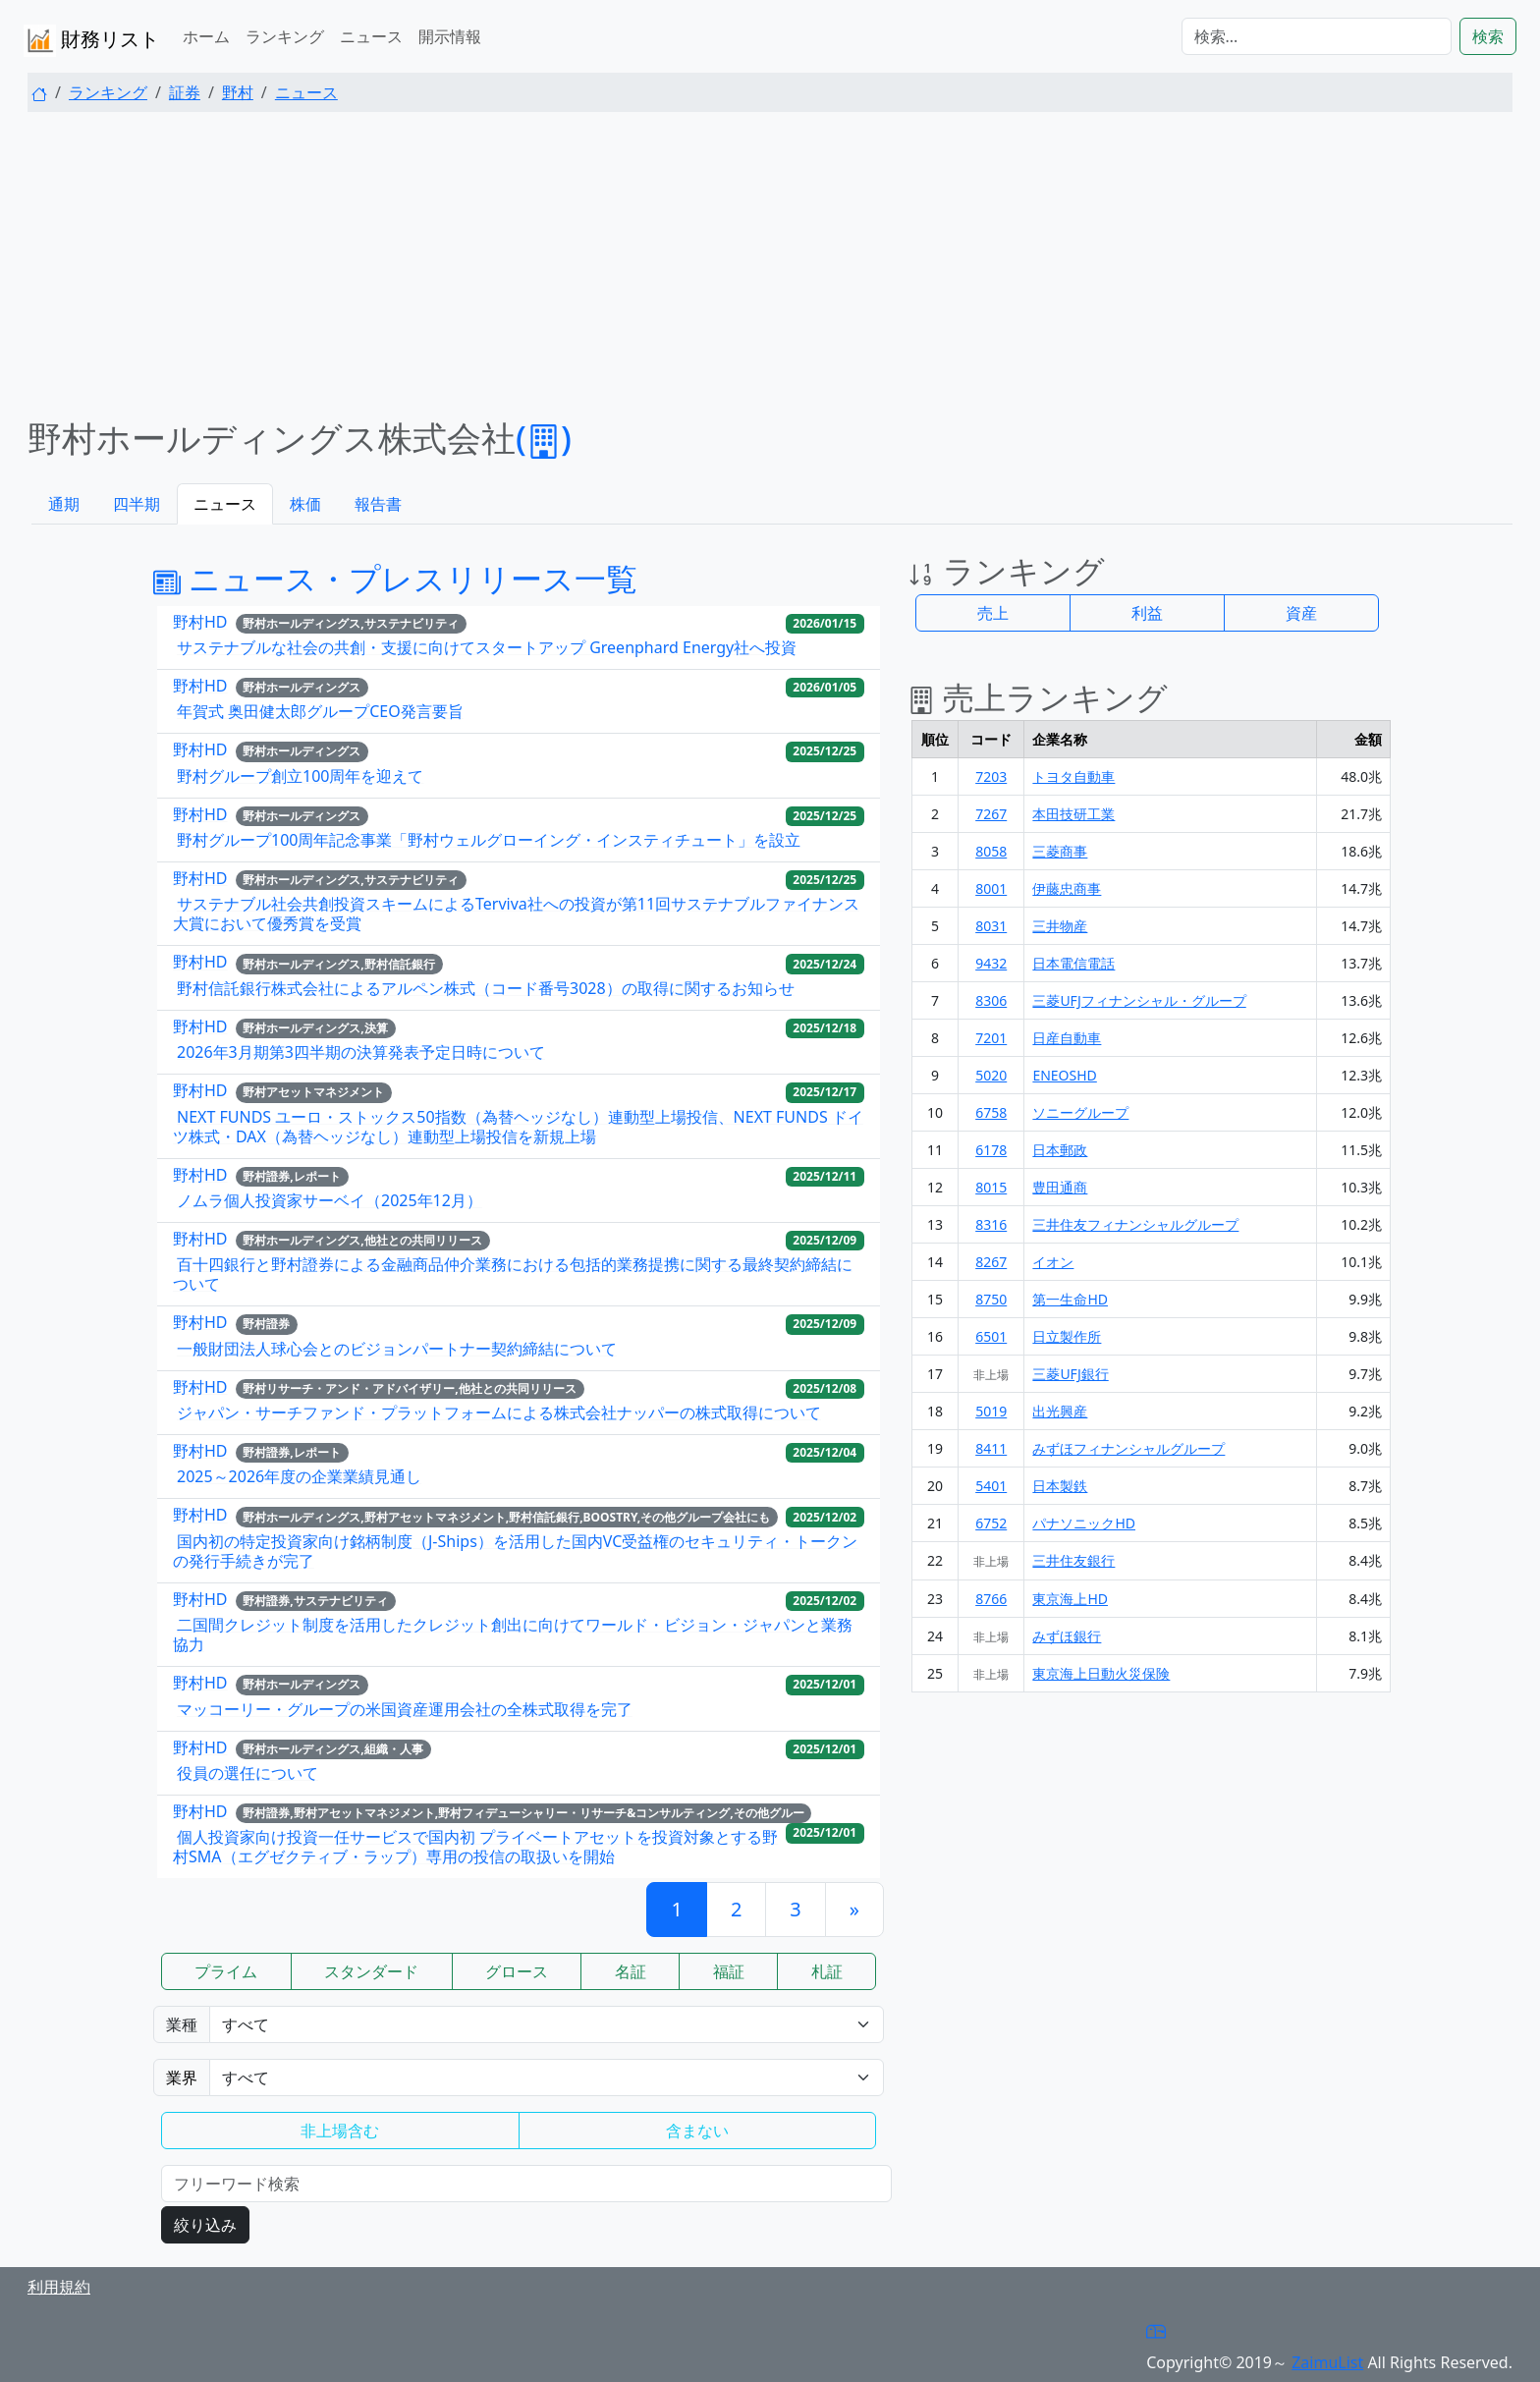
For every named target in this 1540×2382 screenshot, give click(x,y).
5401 (991, 1485)
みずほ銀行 (1066, 1636)
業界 (181, 2077)
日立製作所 (1066, 1336)
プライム (225, 1971)
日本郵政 (1059, 1149)
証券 (184, 92)
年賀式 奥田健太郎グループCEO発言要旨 (320, 711)
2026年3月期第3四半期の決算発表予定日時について (361, 1052)
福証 (728, 1971)
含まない (697, 2130)
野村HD (200, 622)
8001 (991, 888)
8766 (991, 1598)
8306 (991, 1000)
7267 (991, 813)
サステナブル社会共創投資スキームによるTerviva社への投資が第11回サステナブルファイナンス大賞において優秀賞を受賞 (516, 913)
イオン (1052, 1261)
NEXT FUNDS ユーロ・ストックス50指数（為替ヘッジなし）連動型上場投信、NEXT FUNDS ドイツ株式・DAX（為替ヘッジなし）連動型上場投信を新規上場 (518, 1126)
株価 (305, 504)
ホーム (206, 36)
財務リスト (91, 41)
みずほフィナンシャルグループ (1128, 1448)
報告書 (378, 504)
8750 (991, 1299)
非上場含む (340, 2130)
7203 (991, 776)
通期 (64, 504)
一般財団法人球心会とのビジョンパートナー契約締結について (397, 1348)
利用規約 (59, 2287)
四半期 (136, 504)
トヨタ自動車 (1073, 776)
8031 (991, 925)
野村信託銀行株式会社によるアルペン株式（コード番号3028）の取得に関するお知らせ (486, 988)
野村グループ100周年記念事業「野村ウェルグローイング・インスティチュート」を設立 (488, 840)
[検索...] (1317, 36)
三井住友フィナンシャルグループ (1135, 1224)
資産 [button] (1301, 613)
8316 (991, 1224)
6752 (991, 1523)
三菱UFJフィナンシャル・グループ (1138, 1000)
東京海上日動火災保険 (1101, 1673)
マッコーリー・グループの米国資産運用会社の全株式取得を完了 (404, 1709)
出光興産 (1059, 1411)
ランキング (285, 36)
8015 (991, 1187)
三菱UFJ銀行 (1070, 1373)
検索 (1488, 36)
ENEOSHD (1064, 1075)
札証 (827, 1971)
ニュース (371, 36)
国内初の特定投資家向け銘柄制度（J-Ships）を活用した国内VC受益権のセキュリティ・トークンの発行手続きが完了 (515, 1551)
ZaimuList (1327, 2362)
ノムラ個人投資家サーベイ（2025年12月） (329, 1200)
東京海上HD (1070, 1598)
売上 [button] (993, 613)
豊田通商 (1059, 1187)
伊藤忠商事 (1066, 888)
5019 (991, 1411)
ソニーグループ (1080, 1112)
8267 (991, 1261)
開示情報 (449, 36)
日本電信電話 (1073, 963)
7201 (991, 1037)
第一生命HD (1070, 1299)
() (544, 438)
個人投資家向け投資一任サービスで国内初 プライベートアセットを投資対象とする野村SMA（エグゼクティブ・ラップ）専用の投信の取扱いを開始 (475, 1846)
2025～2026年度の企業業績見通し (299, 1476)
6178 (991, 1149)
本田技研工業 (1073, 813)
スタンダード (371, 1971)
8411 (991, 1448)
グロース (516, 1971)
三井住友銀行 (1073, 1560)
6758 (991, 1112)
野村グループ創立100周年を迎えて (300, 776)
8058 (991, 851)
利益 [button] (1147, 613)
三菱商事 (1059, 851)
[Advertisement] (770, 265)
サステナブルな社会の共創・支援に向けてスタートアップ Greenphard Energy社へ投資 (487, 647)
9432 (991, 963)
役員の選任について (247, 1773)
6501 (991, 1336)
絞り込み (205, 2225)
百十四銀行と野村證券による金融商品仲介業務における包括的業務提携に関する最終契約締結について (512, 1274)
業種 (181, 2024)
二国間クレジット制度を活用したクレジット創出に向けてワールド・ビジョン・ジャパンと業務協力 (512, 1634)
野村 (237, 92)
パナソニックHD (1083, 1523)
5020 (991, 1075)
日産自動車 (1066, 1037)
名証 (630, 1971)
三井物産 (1059, 925)
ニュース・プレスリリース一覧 (395, 578)
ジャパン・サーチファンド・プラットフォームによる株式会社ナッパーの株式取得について (499, 1412)
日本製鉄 (1059, 1485)
